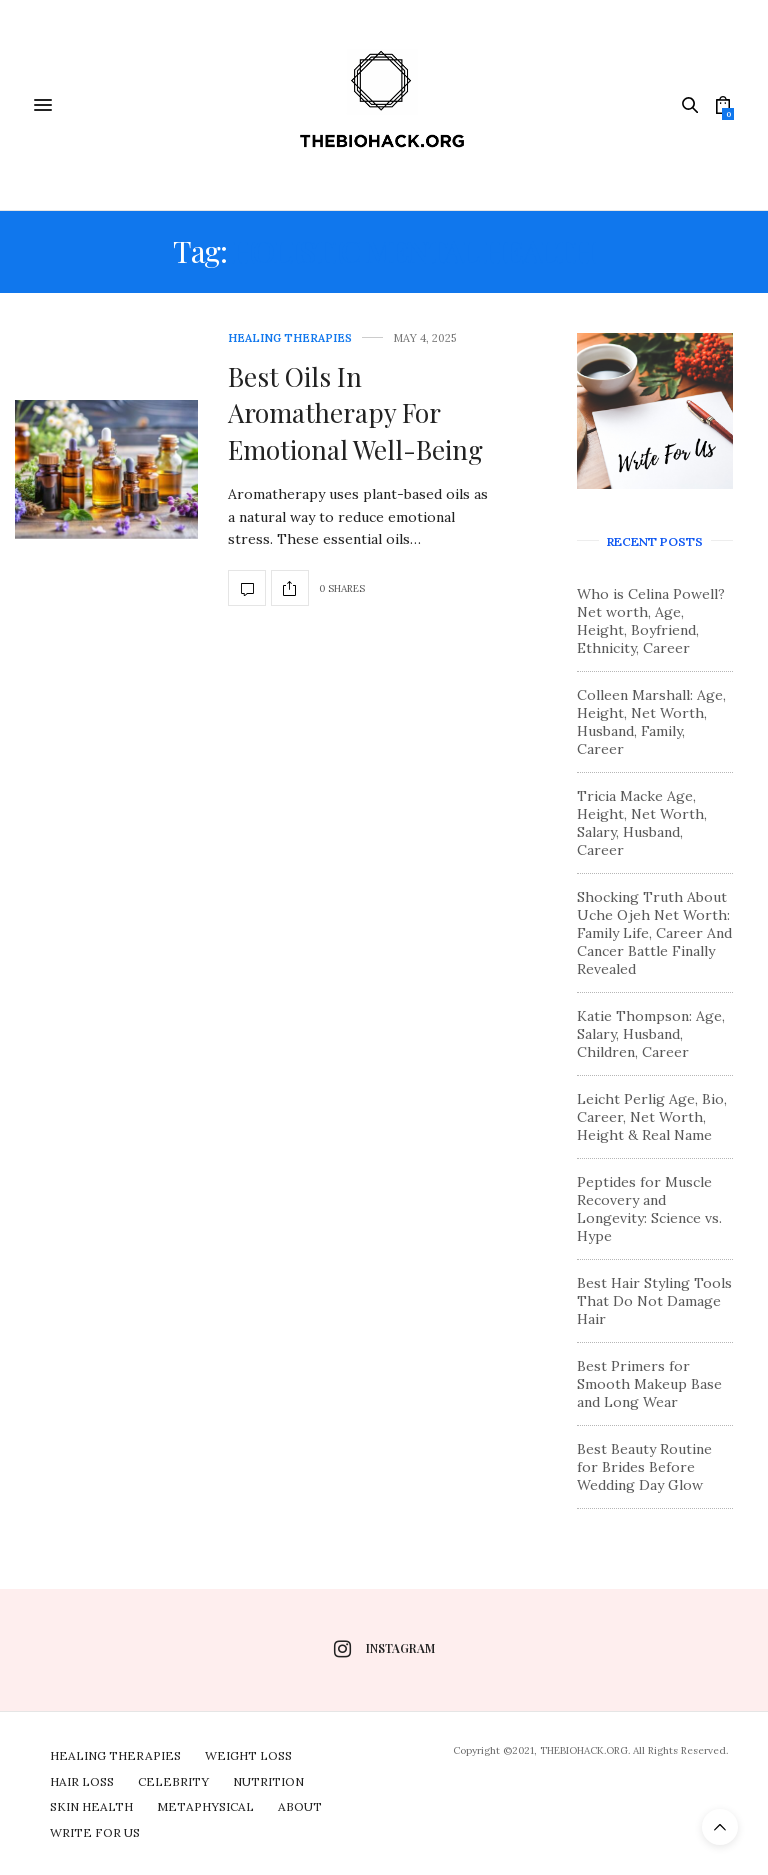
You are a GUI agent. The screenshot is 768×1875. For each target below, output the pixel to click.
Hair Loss (82, 1781)
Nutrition (268, 1781)
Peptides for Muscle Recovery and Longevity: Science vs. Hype (649, 1209)
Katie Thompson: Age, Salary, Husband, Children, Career (651, 1034)
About (300, 1806)
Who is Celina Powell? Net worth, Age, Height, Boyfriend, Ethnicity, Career (651, 621)
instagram (384, 1649)
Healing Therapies (290, 338)
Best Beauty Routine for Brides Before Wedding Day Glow (644, 1467)
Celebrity (173, 1781)
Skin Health (91, 1806)
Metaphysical (205, 1806)
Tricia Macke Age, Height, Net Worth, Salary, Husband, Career (642, 823)
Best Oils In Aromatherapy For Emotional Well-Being (355, 413)
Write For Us (95, 1832)
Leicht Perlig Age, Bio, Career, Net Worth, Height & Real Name (652, 1117)
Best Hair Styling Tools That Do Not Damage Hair (654, 1301)
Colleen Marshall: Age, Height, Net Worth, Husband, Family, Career (651, 722)
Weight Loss (248, 1755)
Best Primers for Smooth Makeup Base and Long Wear (649, 1384)
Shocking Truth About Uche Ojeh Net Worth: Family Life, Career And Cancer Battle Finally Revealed (654, 933)
